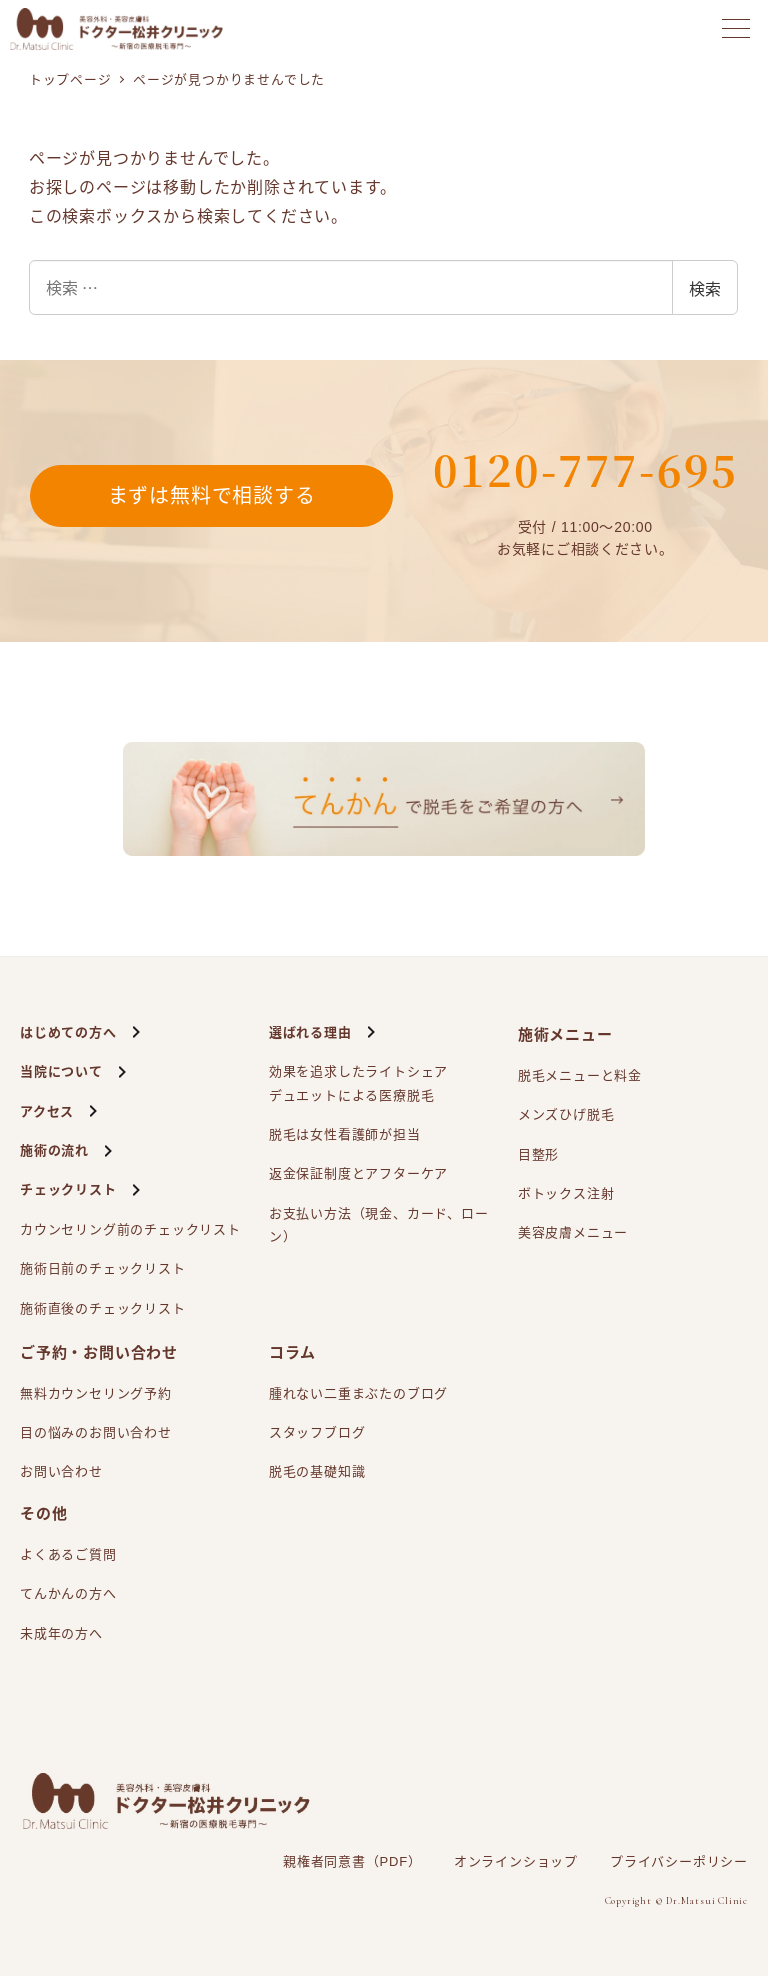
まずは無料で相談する (212, 496)
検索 (705, 288)
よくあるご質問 (68, 1554)
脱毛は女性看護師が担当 (345, 1134)
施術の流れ (54, 1150)
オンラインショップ (516, 1861)
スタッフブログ (317, 1432)
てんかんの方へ (68, 1593)
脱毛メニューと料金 (580, 1075)
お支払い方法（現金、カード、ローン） (379, 1225)
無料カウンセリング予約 (96, 1393)
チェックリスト (68, 1189)
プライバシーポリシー (679, 1861)
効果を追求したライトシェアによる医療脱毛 (358, 1085)
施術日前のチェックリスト (103, 1268)
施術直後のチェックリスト (103, 1308)
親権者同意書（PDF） (352, 1861)
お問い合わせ (61, 1471)
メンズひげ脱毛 (566, 1114)
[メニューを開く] (736, 28)
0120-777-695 (585, 469)
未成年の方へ (61, 1633)
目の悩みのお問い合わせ (96, 1432)
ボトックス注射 (566, 1193)
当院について (61, 1071)
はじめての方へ (68, 1032)
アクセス (47, 1111)
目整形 (538, 1154)
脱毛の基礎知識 (317, 1471)
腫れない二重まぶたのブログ (358, 1393)
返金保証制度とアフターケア (358, 1173)
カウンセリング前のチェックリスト (130, 1229)
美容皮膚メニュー (573, 1232)
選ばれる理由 (310, 1032)
